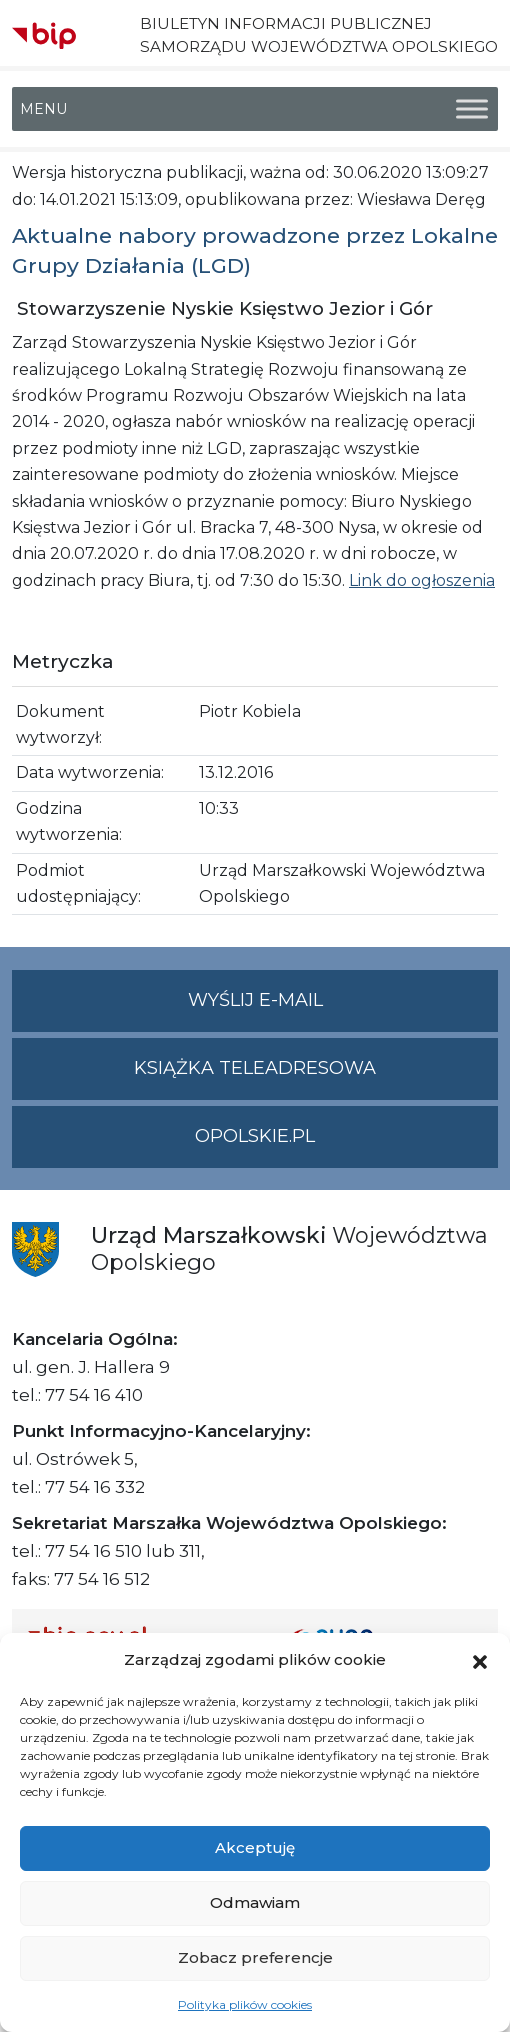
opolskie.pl (255, 1136)
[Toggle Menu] (472, 109)
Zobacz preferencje (255, 1957)
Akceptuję (255, 1847)
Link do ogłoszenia (422, 580)
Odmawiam (255, 1902)
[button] (480, 1660)
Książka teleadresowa (255, 1068)
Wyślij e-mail (343, 1008)
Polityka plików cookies (245, 2004)
